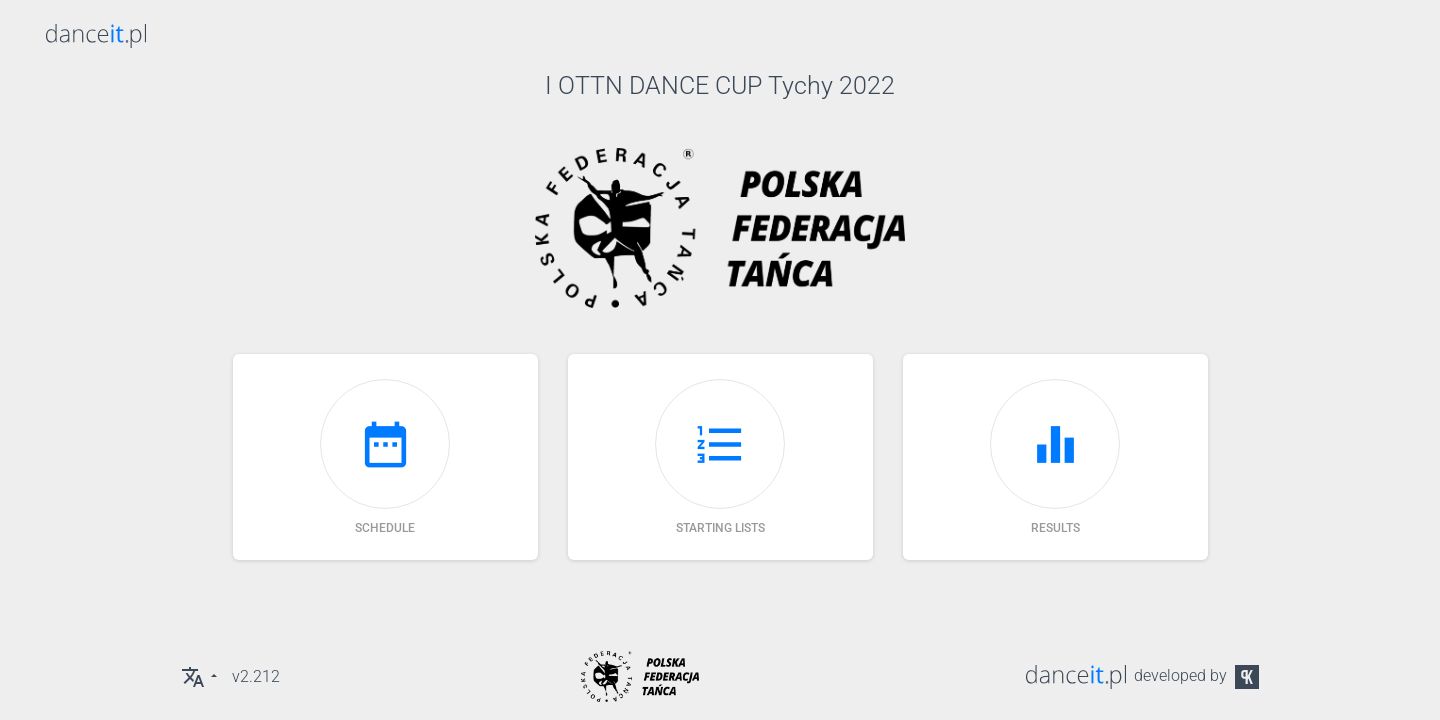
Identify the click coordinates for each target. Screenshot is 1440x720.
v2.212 (256, 676)
